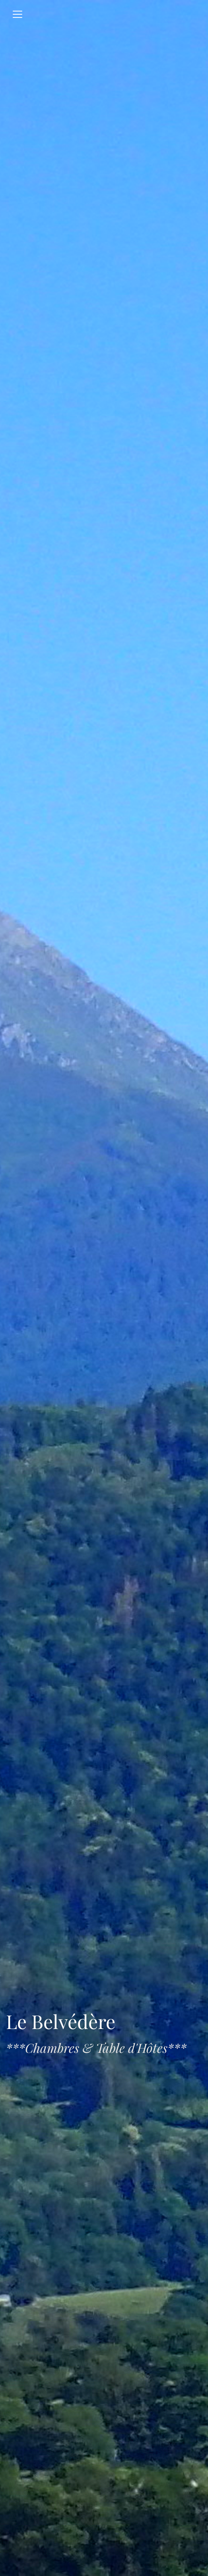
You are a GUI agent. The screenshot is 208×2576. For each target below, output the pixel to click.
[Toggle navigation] (17, 14)
